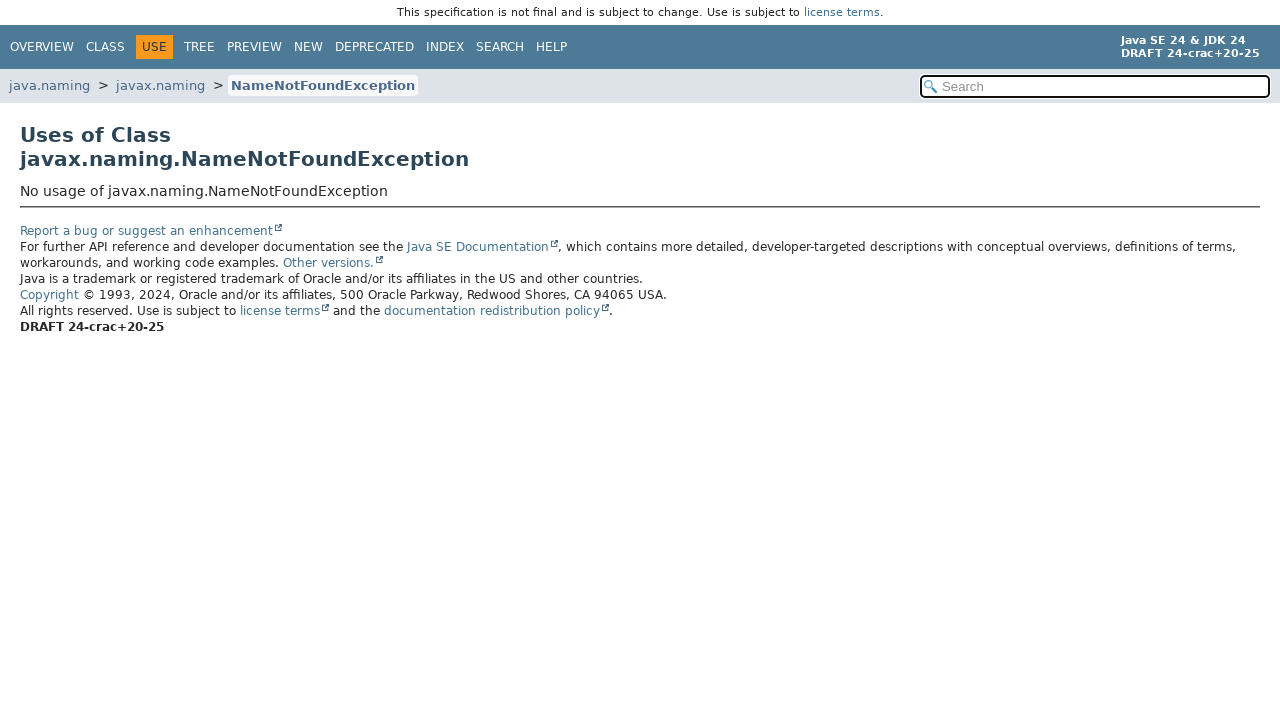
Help (551, 47)
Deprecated (374, 47)
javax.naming (160, 85)
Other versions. (328, 263)
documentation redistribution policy (492, 311)
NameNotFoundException (323, 85)
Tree (199, 47)
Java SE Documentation (478, 247)
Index (445, 47)
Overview (42, 47)
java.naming (49, 85)
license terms (842, 12)
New (308, 47)
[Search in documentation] (1095, 86)
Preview (254, 47)
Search (500, 47)
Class (105, 47)
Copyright (49, 295)
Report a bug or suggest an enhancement (146, 231)
